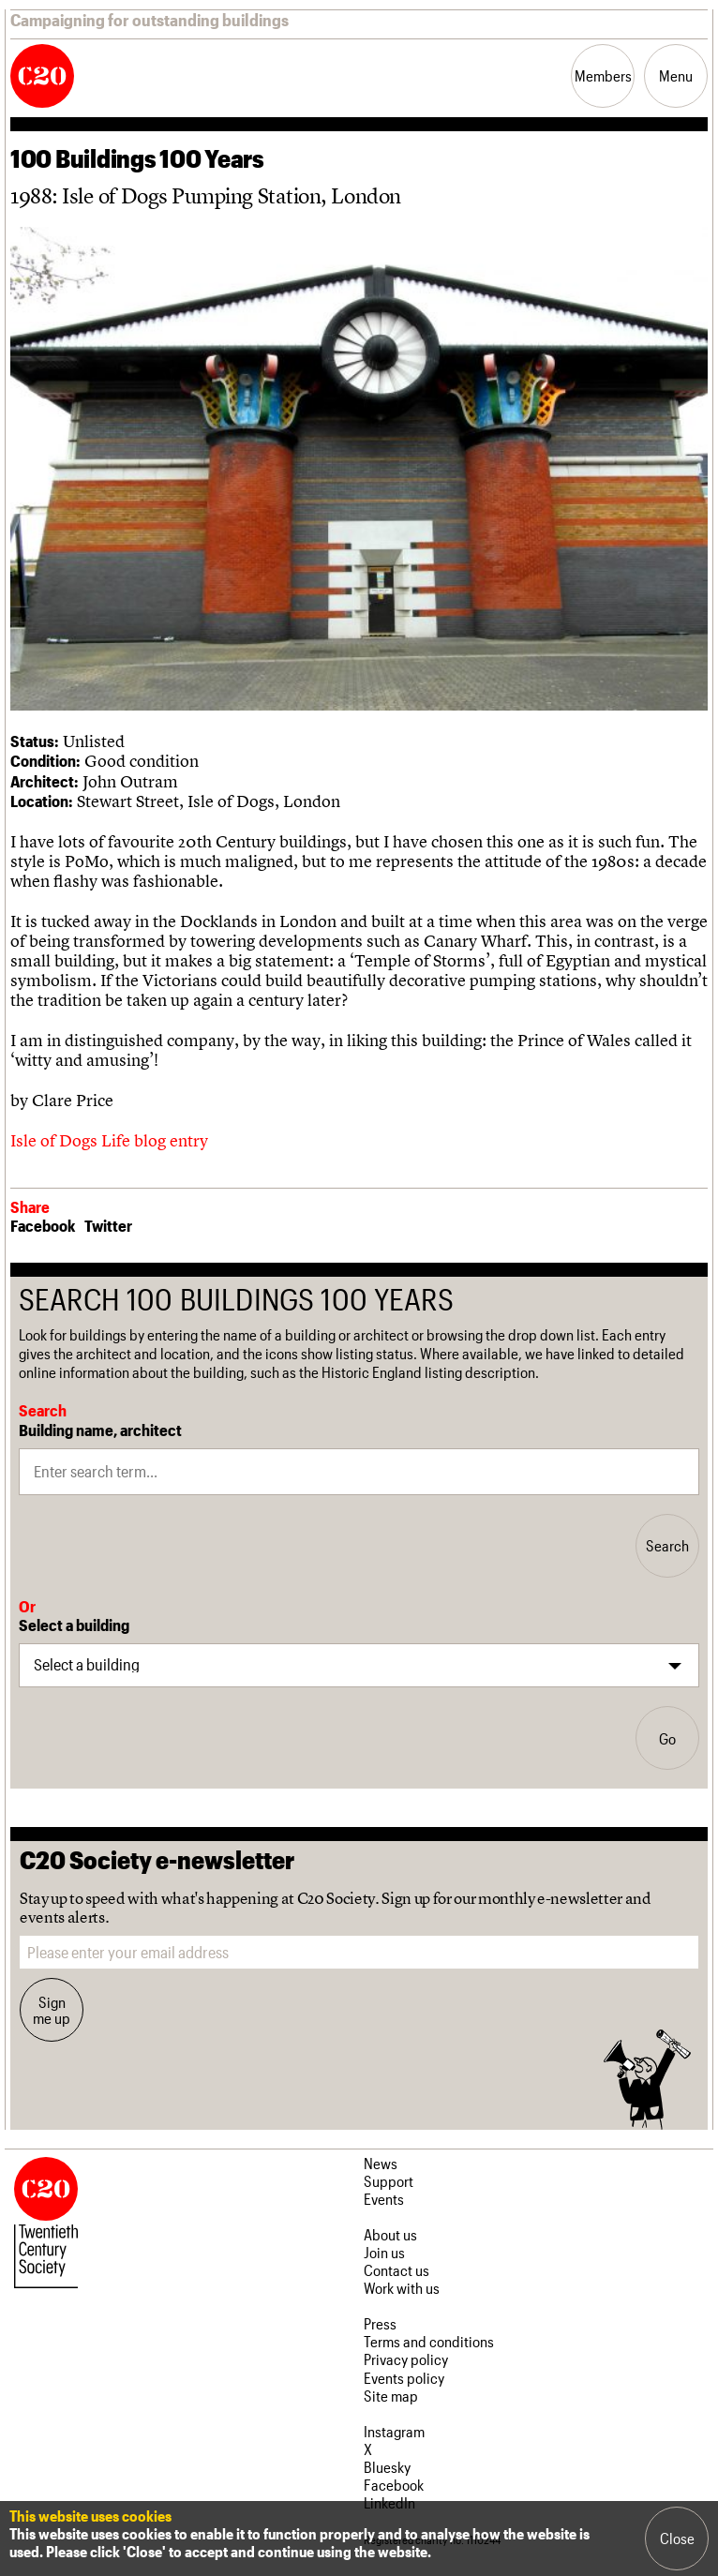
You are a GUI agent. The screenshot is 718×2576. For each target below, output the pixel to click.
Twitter (108, 1225)
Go (667, 1738)
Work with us (402, 2288)
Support (388, 2181)
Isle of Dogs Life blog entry (109, 1140)
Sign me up (51, 2010)
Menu (676, 75)
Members (603, 75)
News (380, 2163)
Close (677, 2538)
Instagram (394, 2431)
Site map (391, 2395)
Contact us (396, 2270)
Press (380, 2323)
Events (384, 2199)
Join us (384, 2252)
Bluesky (387, 2467)
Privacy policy (406, 2359)
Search (667, 1545)
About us (390, 2234)
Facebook (42, 1225)
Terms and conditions (429, 2341)
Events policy (404, 2378)
